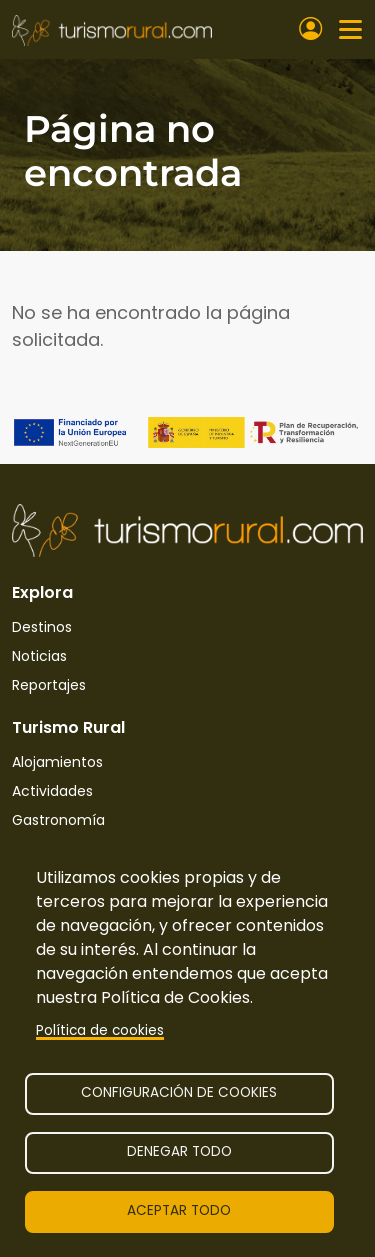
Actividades (52, 791)
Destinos (42, 627)
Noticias (39, 656)
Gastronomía (58, 820)
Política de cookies (100, 1030)
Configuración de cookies (179, 1092)
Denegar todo (179, 1151)
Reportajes (49, 685)
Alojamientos (57, 762)
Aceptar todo (179, 1210)
